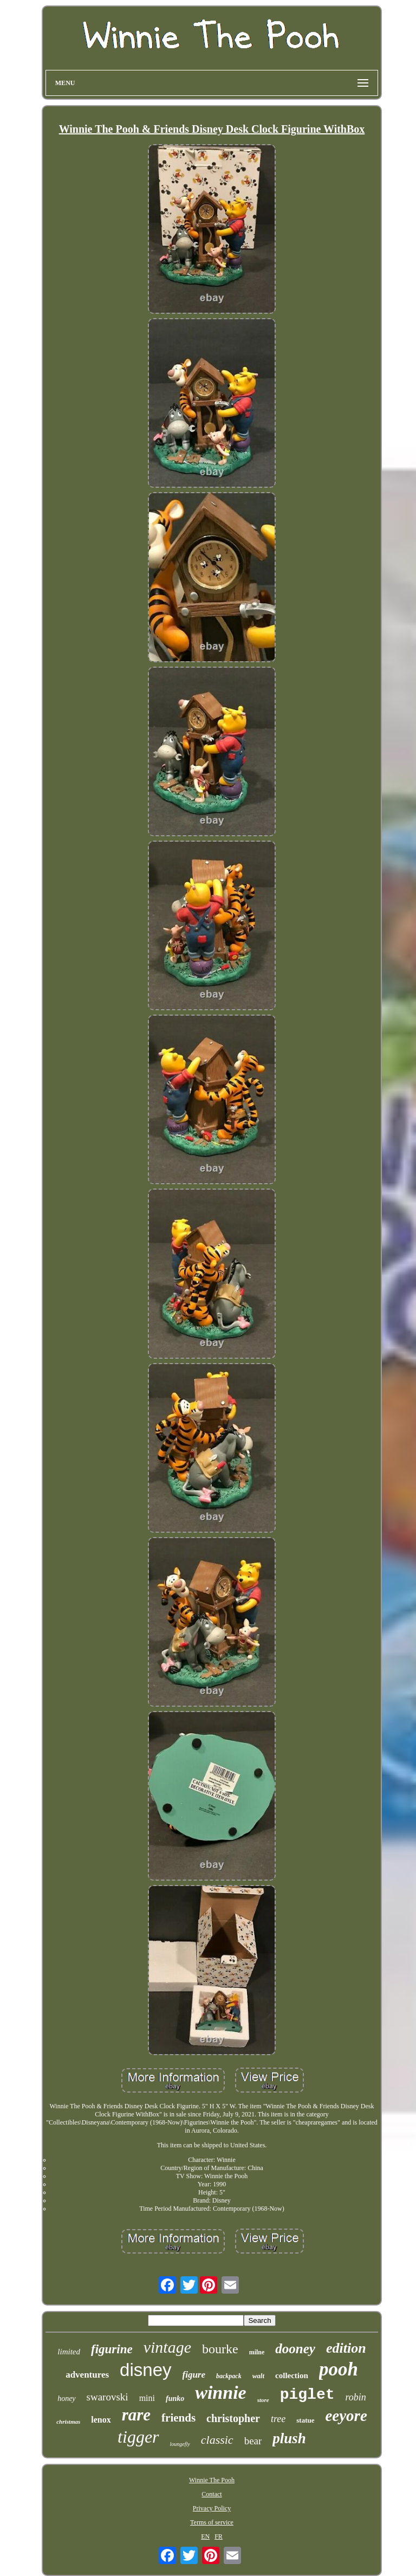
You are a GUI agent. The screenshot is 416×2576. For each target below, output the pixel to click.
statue (305, 2420)
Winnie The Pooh (212, 2480)
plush (289, 2438)
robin (356, 2397)
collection (291, 2375)
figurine (112, 2349)
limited (68, 2351)
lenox (100, 2419)
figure (194, 2375)
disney (145, 2370)
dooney (295, 2348)
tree (278, 2418)
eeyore (346, 2415)
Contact (212, 2494)
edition (346, 2348)
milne (257, 2352)
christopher (233, 2418)
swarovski (107, 2397)
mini (147, 2398)
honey (66, 2398)
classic (217, 2439)
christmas (68, 2421)
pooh (338, 2369)
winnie (220, 2393)
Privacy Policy (212, 2508)
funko (175, 2398)
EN (205, 2536)
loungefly (180, 2444)
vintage (167, 2347)
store (263, 2400)
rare (136, 2414)
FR (218, 2536)
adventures (87, 2375)
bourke (220, 2349)
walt (258, 2376)
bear (253, 2440)
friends (178, 2417)
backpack (229, 2376)
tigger (138, 2436)
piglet (307, 2394)
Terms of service (211, 2522)
